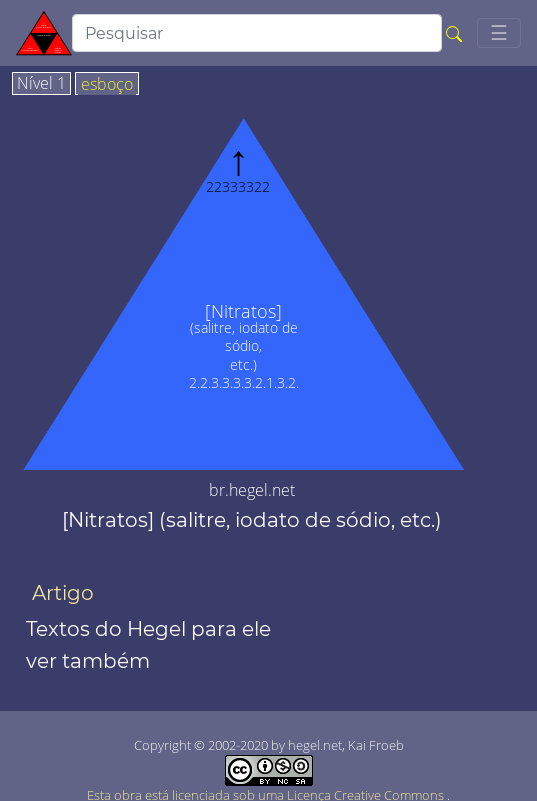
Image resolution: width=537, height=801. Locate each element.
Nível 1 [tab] (41, 84)
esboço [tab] (107, 85)
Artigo (63, 593)
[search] (257, 33)
